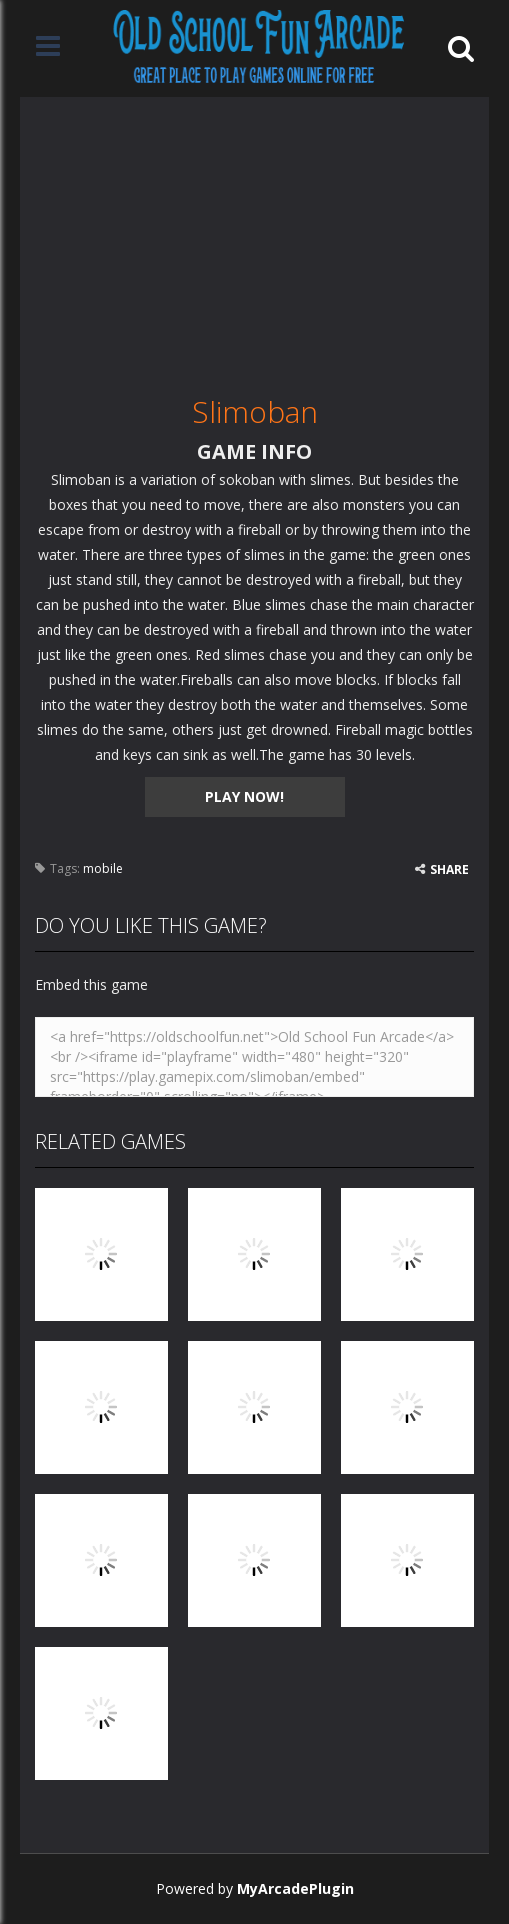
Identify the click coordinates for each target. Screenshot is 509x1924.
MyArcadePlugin (295, 1888)
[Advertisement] (254, 237)
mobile (103, 868)
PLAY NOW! (244, 796)
